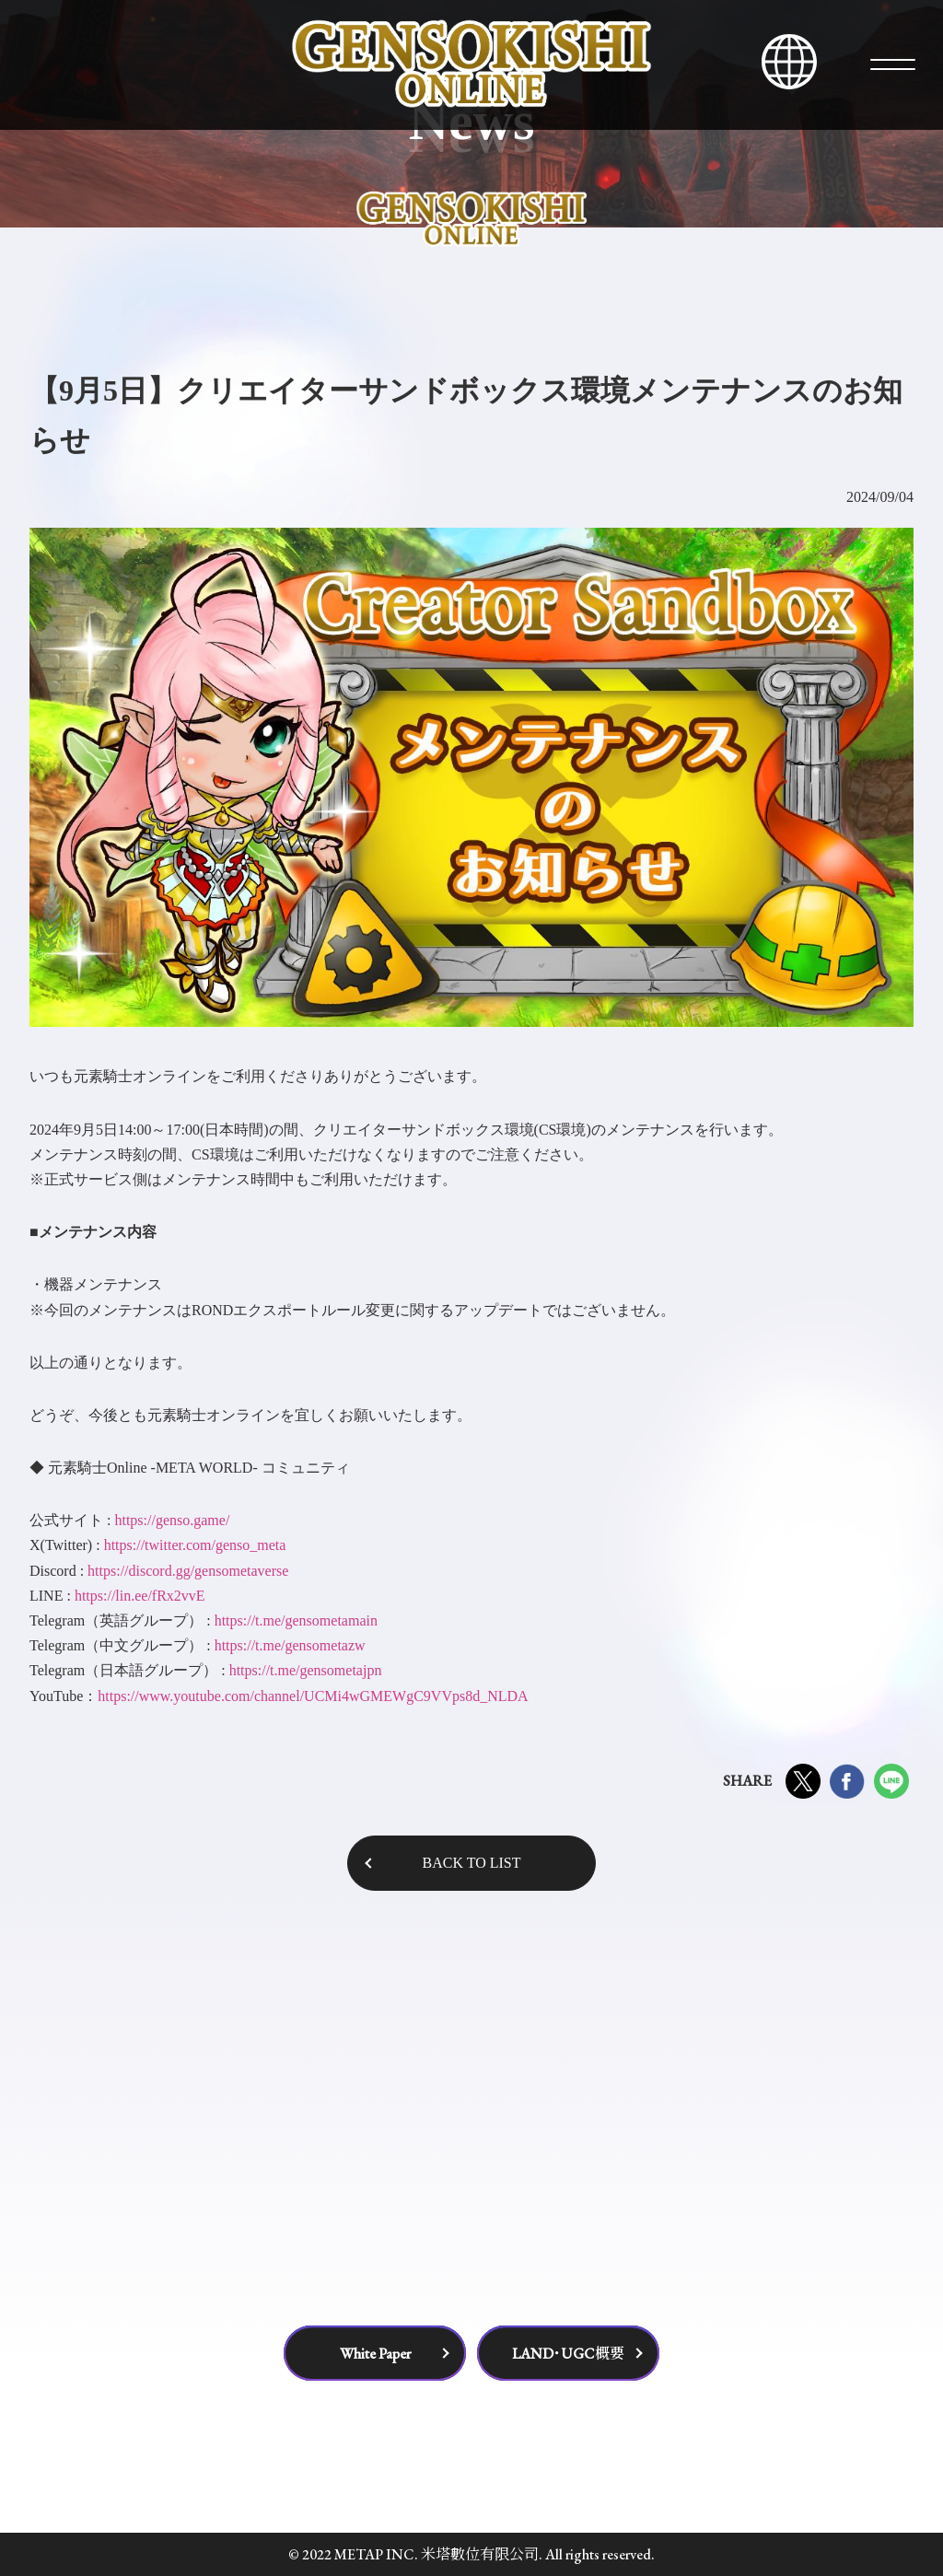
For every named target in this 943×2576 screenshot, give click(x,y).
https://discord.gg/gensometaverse (187, 1571)
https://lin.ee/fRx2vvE (140, 1595)
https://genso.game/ (171, 1520)
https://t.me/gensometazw (290, 1645)
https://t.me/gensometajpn (305, 1670)
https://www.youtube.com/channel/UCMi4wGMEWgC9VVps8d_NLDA (313, 1696)
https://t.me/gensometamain (296, 1620)
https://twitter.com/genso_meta (195, 1545)
